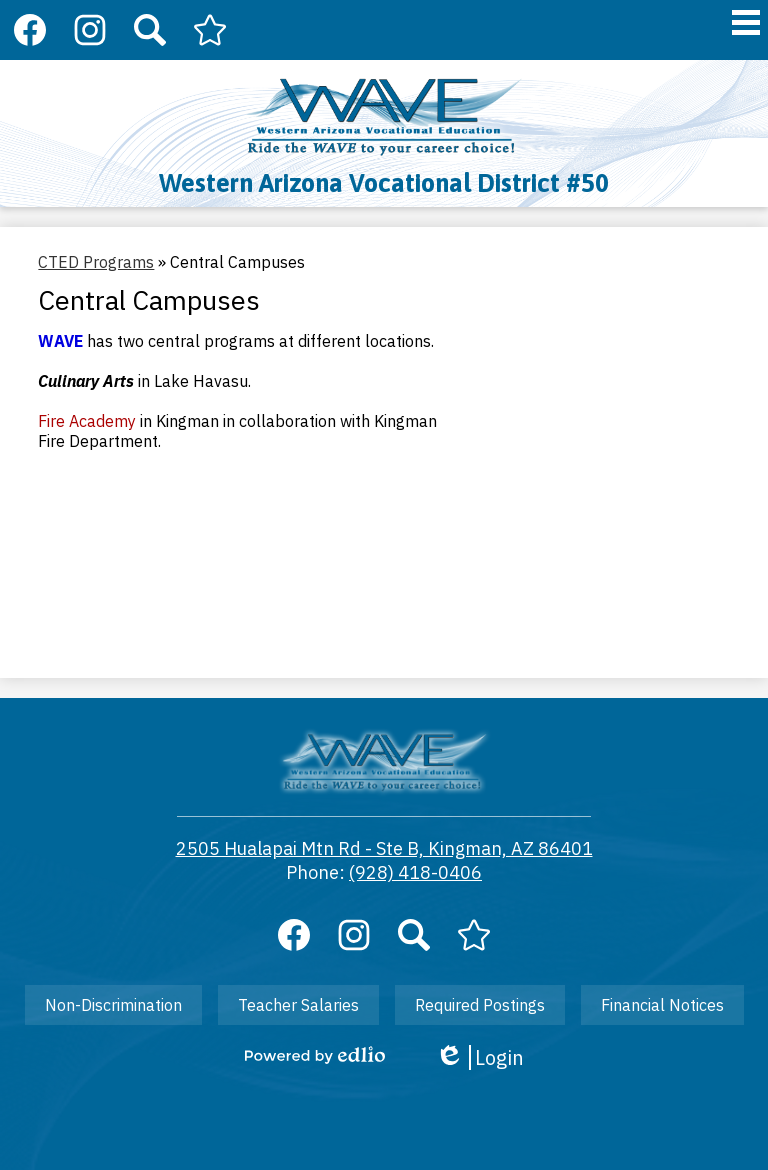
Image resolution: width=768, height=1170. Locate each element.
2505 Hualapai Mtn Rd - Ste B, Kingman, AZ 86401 (384, 848)
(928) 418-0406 (415, 872)
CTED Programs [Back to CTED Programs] (96, 262)
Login (479, 1057)
